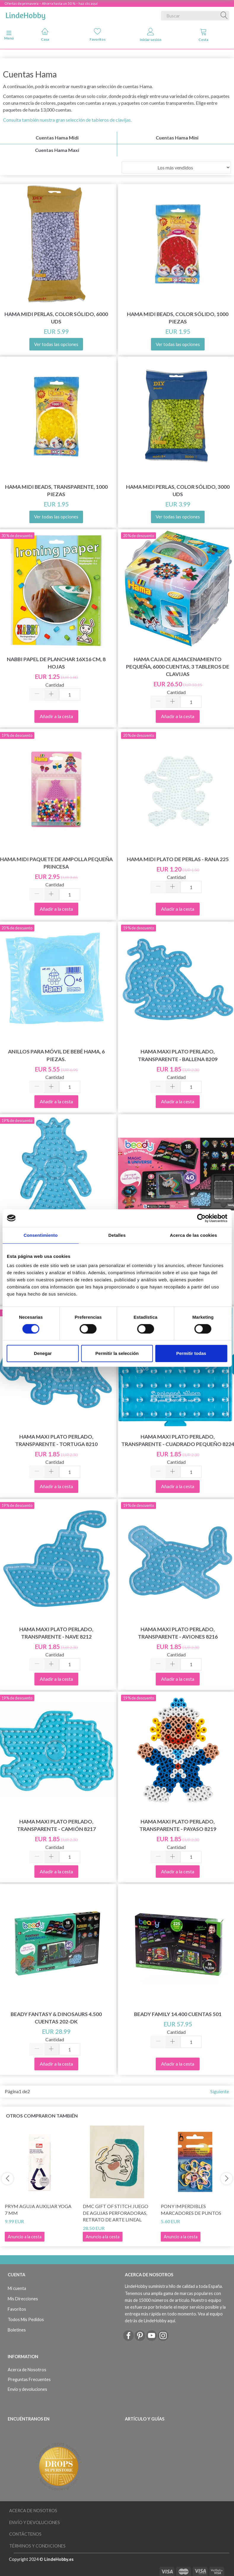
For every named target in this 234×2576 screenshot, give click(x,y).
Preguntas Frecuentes (29, 2379)
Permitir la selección (117, 1353)
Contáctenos (25, 2534)
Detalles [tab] (116, 1235)
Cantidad (54, 685)
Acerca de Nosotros (27, 2369)
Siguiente (219, 2091)
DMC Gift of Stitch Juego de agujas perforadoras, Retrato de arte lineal (115, 2213)
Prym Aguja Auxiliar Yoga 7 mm (38, 2209)
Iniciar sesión (150, 35)
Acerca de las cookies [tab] (193, 1235)
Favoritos (98, 35)
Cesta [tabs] (203, 35)
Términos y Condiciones (37, 2545)
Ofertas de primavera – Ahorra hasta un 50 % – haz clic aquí (51, 3)
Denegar (43, 1353)
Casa (45, 35)
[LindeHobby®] (25, 14)
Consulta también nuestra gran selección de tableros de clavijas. (67, 120)
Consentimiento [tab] (40, 1235)
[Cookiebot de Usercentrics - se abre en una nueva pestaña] (201, 1218)
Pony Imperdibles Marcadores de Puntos (191, 2209)
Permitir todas (191, 1353)
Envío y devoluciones (27, 2389)
